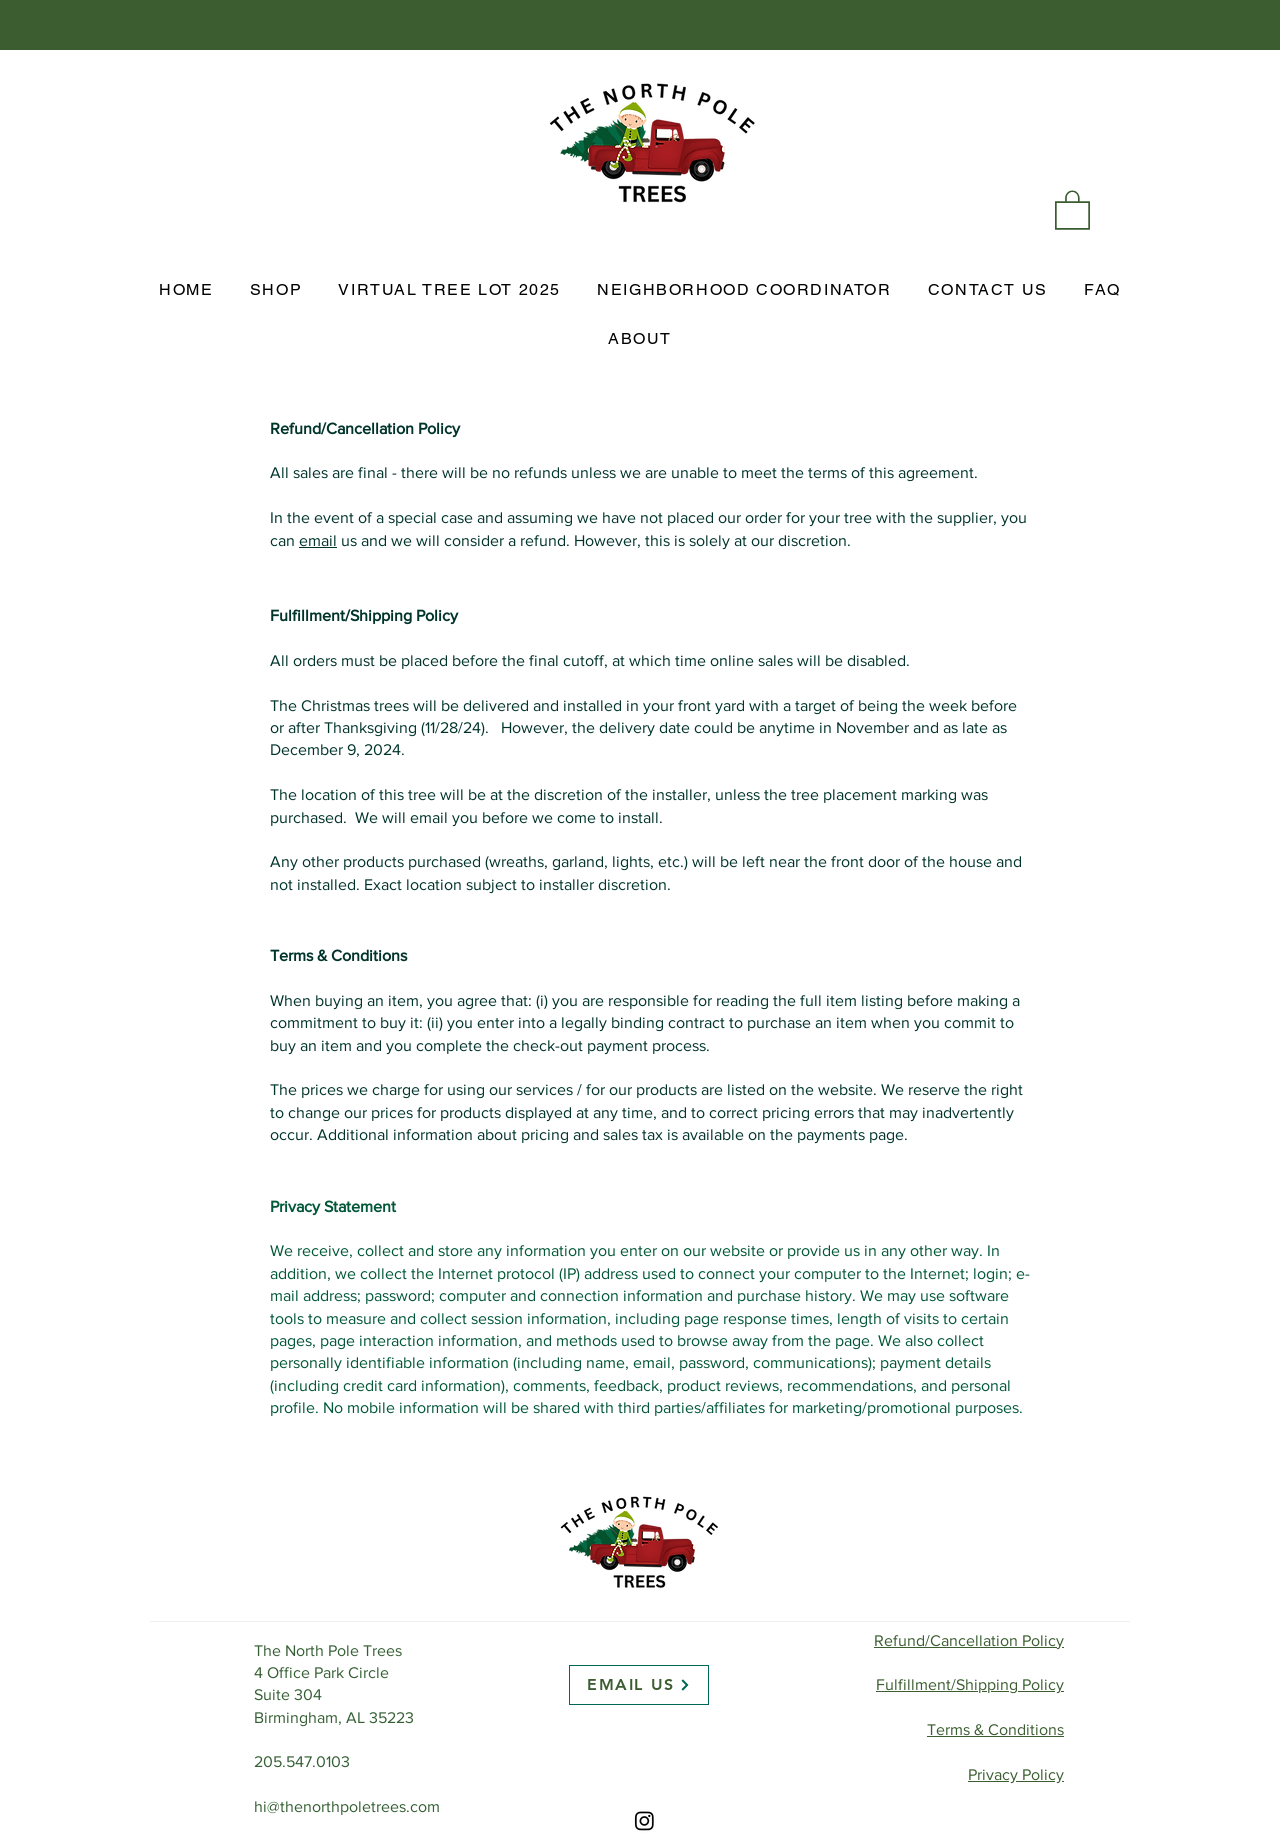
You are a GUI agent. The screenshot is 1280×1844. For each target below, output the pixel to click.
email (318, 540)
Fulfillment (970, 1684)
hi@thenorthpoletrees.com (347, 1806)
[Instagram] (644, 1820)
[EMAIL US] (639, 1685)
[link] (1072, 209)
